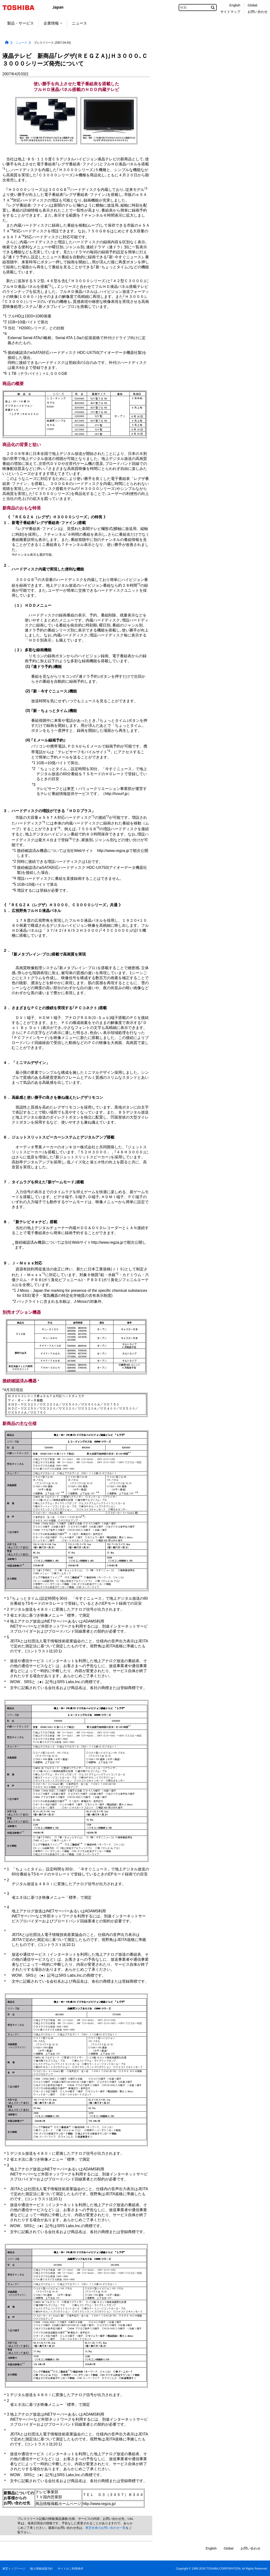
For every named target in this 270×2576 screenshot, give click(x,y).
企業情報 (53, 23)
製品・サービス (20, 23)
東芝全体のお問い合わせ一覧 (105, 2528)
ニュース (79, 23)
